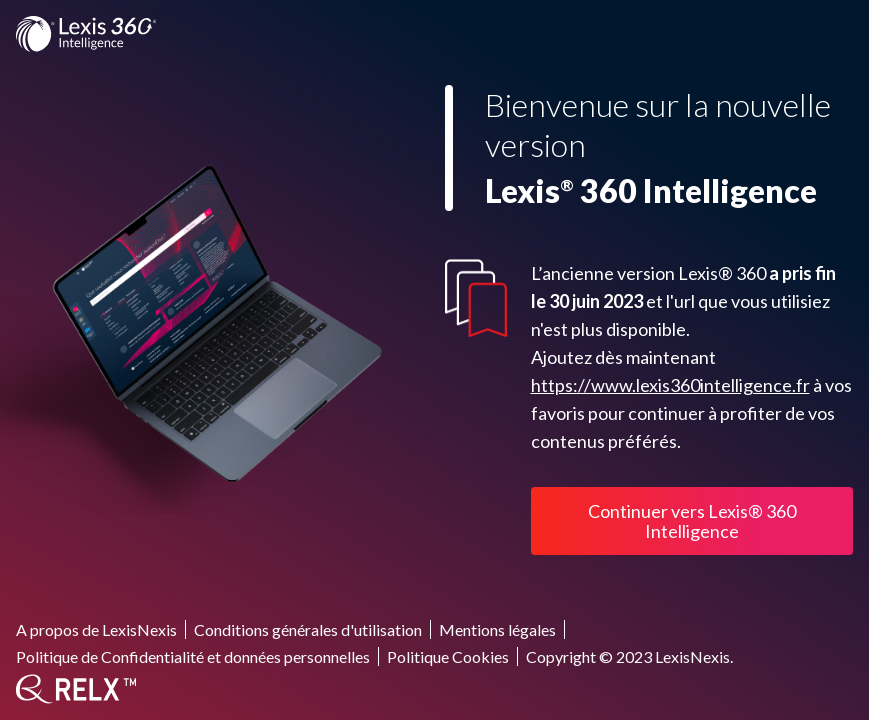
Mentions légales (497, 629)
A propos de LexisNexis (96, 629)
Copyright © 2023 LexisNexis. (629, 656)
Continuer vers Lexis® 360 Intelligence (692, 521)
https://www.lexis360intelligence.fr (670, 385)
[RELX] (76, 689)
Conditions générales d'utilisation (308, 629)
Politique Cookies (448, 656)
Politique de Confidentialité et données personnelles (193, 656)
